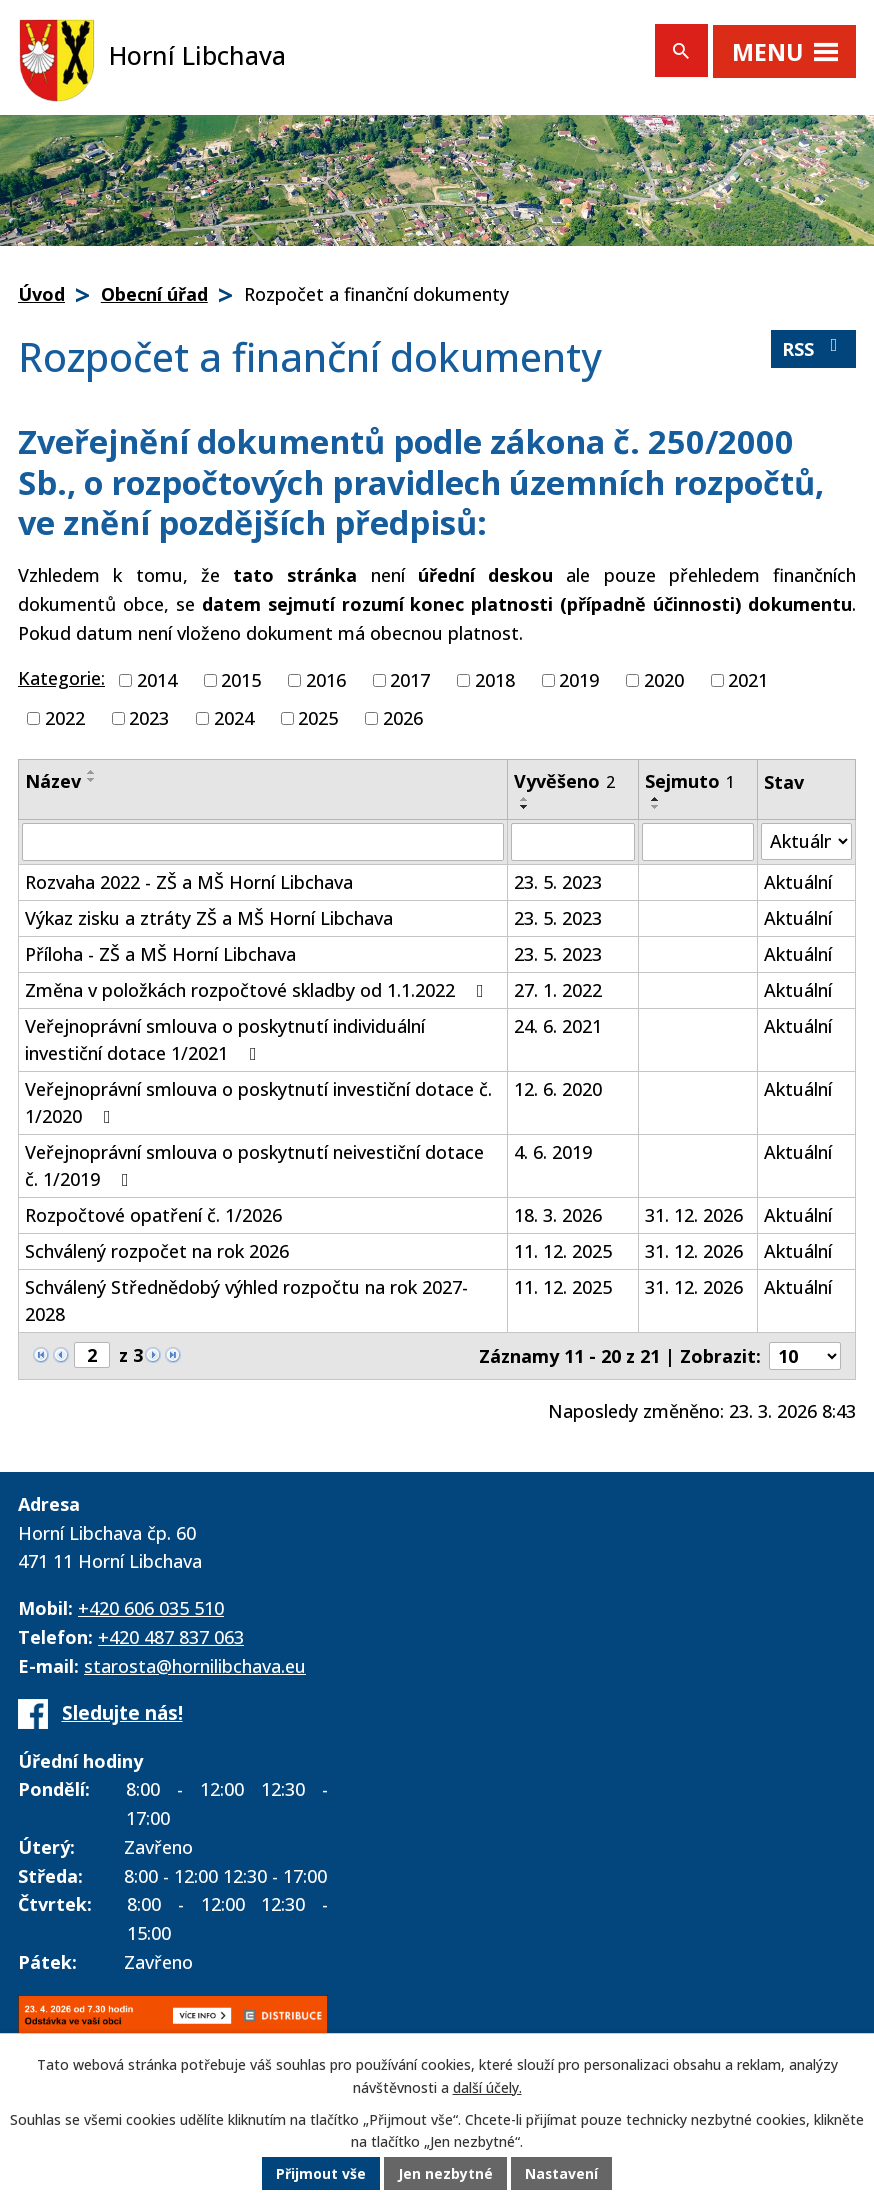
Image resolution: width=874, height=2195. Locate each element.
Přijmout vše (321, 2174)
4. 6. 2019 (553, 1152)
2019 (579, 680)
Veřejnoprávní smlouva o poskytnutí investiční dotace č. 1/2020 (258, 1102)
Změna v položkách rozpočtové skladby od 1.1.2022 (258, 990)
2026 (403, 718)
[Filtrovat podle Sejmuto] (698, 842)
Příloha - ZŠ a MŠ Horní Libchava (160, 954)
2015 (241, 680)
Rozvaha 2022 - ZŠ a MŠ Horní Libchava (189, 882)
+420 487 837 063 (171, 1637)
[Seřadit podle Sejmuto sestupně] (656, 807)
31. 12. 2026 (694, 1215)
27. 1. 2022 (558, 990)
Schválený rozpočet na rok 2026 (157, 1251)
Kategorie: (61, 678)
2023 (149, 718)
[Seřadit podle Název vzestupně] (92, 772)
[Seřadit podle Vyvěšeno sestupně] (525, 807)
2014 (157, 680)
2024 (234, 718)
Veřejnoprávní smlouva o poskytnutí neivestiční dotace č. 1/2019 (254, 1165)
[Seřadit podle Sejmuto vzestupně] (656, 799)
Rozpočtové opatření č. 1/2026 (153, 1215)
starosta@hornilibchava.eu (195, 1666)
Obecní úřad (154, 294)
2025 (318, 718)
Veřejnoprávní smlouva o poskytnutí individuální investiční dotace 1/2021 (225, 1039)
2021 (748, 680)
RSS (814, 348)
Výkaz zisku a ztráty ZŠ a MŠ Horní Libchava (209, 918)
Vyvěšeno (564, 781)
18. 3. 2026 (558, 1215)
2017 (410, 680)
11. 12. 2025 (563, 1251)
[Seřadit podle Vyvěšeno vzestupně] (525, 799)
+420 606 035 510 (151, 1608)
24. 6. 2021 (558, 1026)
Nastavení (562, 2174)
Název (53, 781)
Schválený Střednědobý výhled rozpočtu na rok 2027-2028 (246, 1300)
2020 (664, 680)
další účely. (487, 2087)
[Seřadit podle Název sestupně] (92, 780)
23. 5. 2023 (558, 882)
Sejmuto (690, 781)
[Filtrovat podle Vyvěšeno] (572, 842)
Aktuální (798, 882)
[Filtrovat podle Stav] (806, 841)
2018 (495, 680)
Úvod (41, 294)
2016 (326, 680)
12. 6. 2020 (558, 1089)
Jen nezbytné (445, 2174)
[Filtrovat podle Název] (263, 842)
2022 (65, 718)
